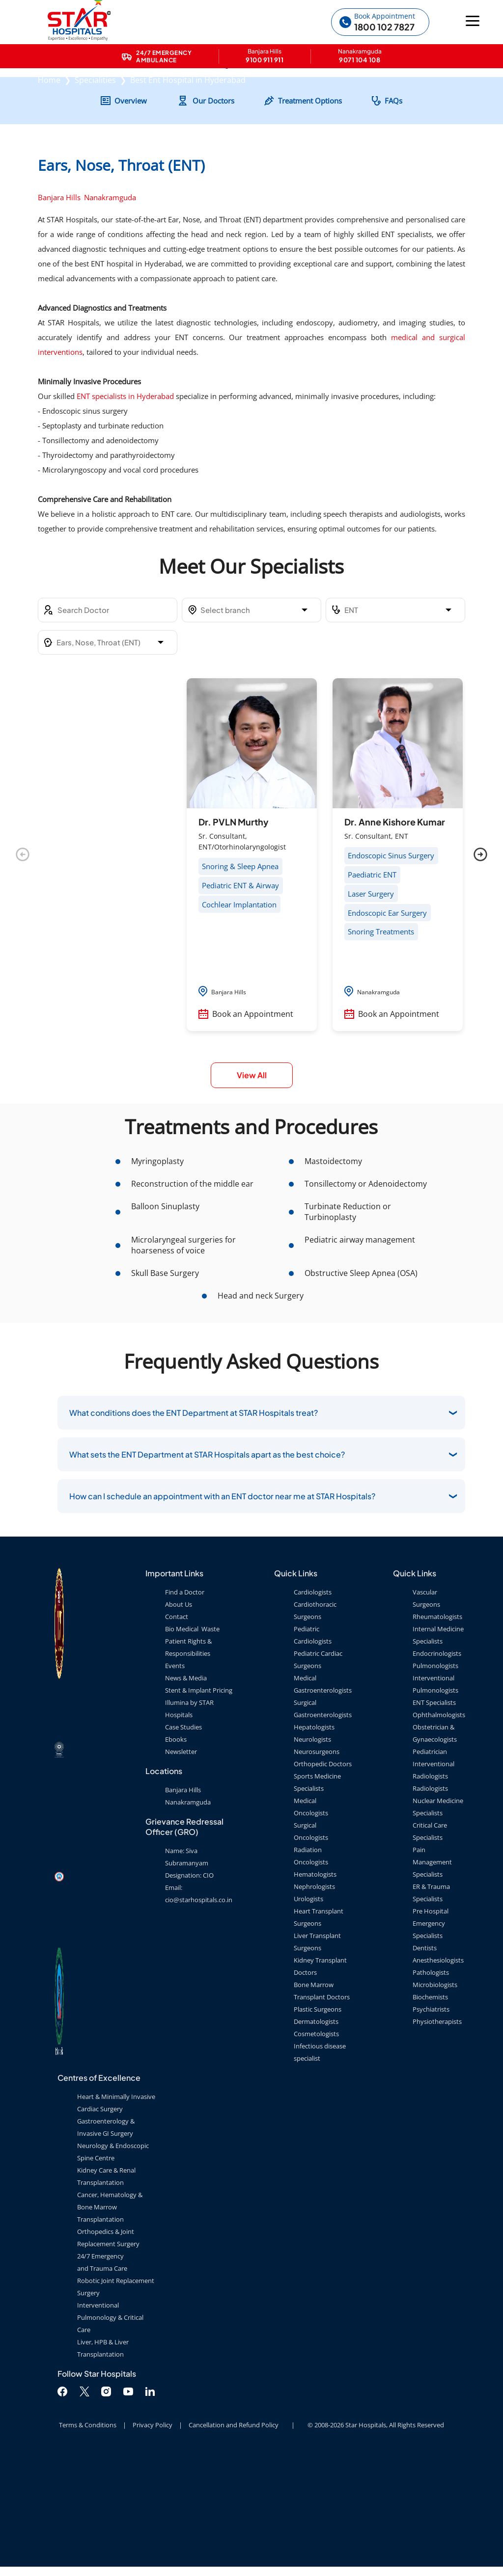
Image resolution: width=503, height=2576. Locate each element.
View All (252, 1184)
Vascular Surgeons (426, 1707)
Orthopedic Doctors (323, 1872)
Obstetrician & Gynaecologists (435, 1842)
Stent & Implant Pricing (198, 1799)
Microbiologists (435, 2093)
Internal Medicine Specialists (438, 1743)
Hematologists (315, 1983)
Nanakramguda (110, 307)
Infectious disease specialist (320, 2161)
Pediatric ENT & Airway (240, 995)
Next (480, 964)
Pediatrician (430, 1860)
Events (175, 1774)
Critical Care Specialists (430, 1940)
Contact (176, 1725)
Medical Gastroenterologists (323, 1793)
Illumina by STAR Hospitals (189, 1817)
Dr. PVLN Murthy (233, 930)
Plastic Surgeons (317, 2118)
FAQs (393, 210)
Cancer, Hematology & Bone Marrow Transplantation (109, 2316)
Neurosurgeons (316, 1860)
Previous (22, 964)
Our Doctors (213, 210)
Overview (130, 210)
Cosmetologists (316, 2142)
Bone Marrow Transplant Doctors (322, 2099)
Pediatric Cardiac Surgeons (318, 1768)
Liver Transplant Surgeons (317, 2050)
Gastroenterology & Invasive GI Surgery (106, 2236)
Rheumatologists (437, 1725)
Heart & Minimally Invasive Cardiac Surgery (116, 2211)
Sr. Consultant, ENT (376, 945)
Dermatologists (316, 2130)
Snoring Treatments (381, 1041)
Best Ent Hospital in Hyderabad (188, 134)
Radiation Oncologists (311, 1964)
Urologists (308, 2007)
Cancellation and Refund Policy (234, 2533)
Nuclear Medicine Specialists (438, 1915)
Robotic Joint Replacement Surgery (115, 2395)
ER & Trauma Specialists (431, 2001)
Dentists (425, 2056)
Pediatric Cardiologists (313, 1743)
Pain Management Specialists (432, 1971)
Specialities (95, 134)
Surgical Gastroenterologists (323, 1817)
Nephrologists (314, 1995)
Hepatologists (314, 1836)
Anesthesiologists (438, 2069)
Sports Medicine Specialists (317, 1891)
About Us (178, 1713)
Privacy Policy (152, 2533)
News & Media (186, 1786)
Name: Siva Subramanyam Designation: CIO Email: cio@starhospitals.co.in (198, 1984)
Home (49, 134)
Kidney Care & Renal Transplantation (106, 2285)
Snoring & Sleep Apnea (240, 976)
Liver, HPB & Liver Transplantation (103, 2457)
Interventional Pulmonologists (435, 1793)
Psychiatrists (431, 2118)
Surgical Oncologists (311, 1940)
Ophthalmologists (439, 1823)
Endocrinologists (437, 1762)
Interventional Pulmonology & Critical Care (110, 2426)
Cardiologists (313, 1701)
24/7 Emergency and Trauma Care (102, 2371)
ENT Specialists (434, 1811)
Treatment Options (310, 210)
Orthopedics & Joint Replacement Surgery (108, 2346)
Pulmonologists (435, 1774)
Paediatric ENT (372, 984)
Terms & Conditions (87, 2533)
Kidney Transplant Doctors (320, 2075)
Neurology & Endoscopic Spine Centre (113, 2260)
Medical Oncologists (311, 1915)
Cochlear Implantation (239, 1013)
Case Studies (183, 1836)
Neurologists (312, 1848)
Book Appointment (384, 16)
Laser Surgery (371, 1003)
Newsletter (181, 1860)
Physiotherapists (437, 2130)
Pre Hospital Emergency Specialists (430, 2032)
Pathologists (431, 2081)
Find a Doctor (184, 1701)
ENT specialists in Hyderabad (125, 505)
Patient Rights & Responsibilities (188, 1756)
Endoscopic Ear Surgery (387, 1022)
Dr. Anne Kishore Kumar (394, 930)
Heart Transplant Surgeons (318, 2026)
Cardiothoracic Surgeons (315, 1719)
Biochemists (430, 2105)
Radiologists (430, 1897)
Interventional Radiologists (433, 1878)
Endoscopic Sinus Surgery (391, 965)
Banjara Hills (59, 307)
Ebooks (176, 1848)
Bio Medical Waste (192, 1737)
